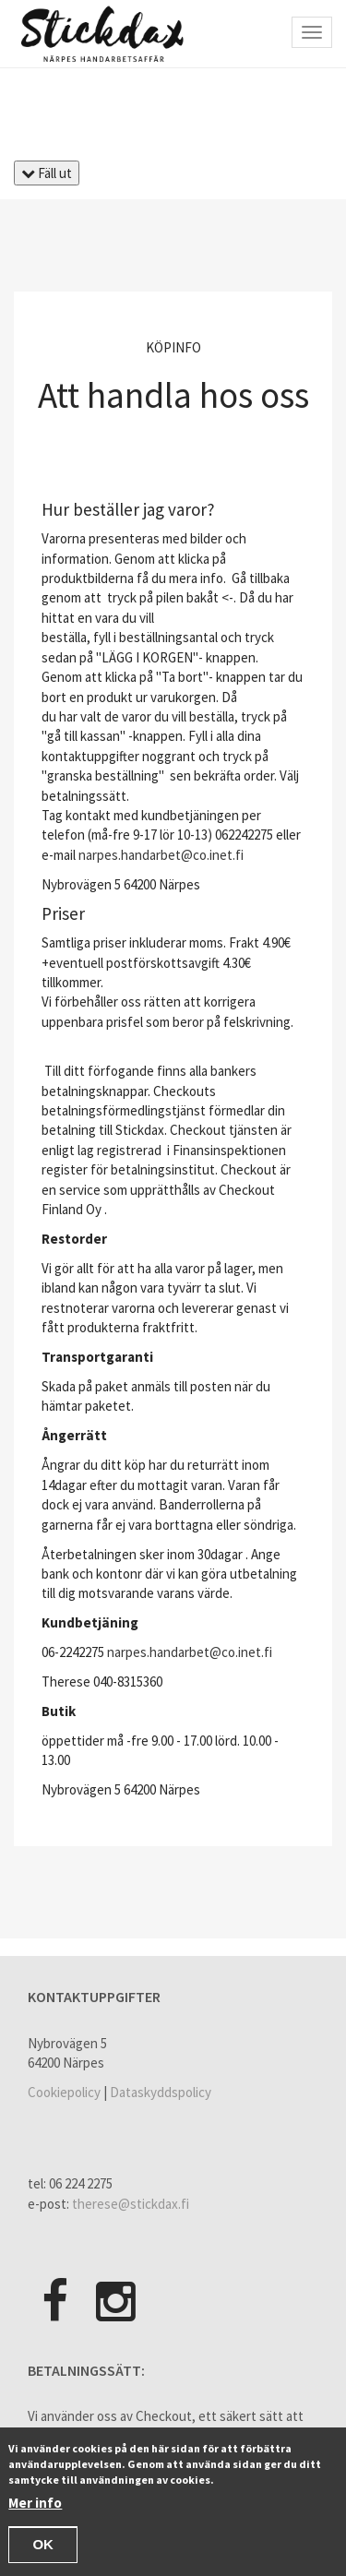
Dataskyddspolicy (160, 2092)
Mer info (35, 2505)
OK (43, 2548)
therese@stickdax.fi (130, 2203)
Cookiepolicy (64, 2092)
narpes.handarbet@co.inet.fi (161, 855)
